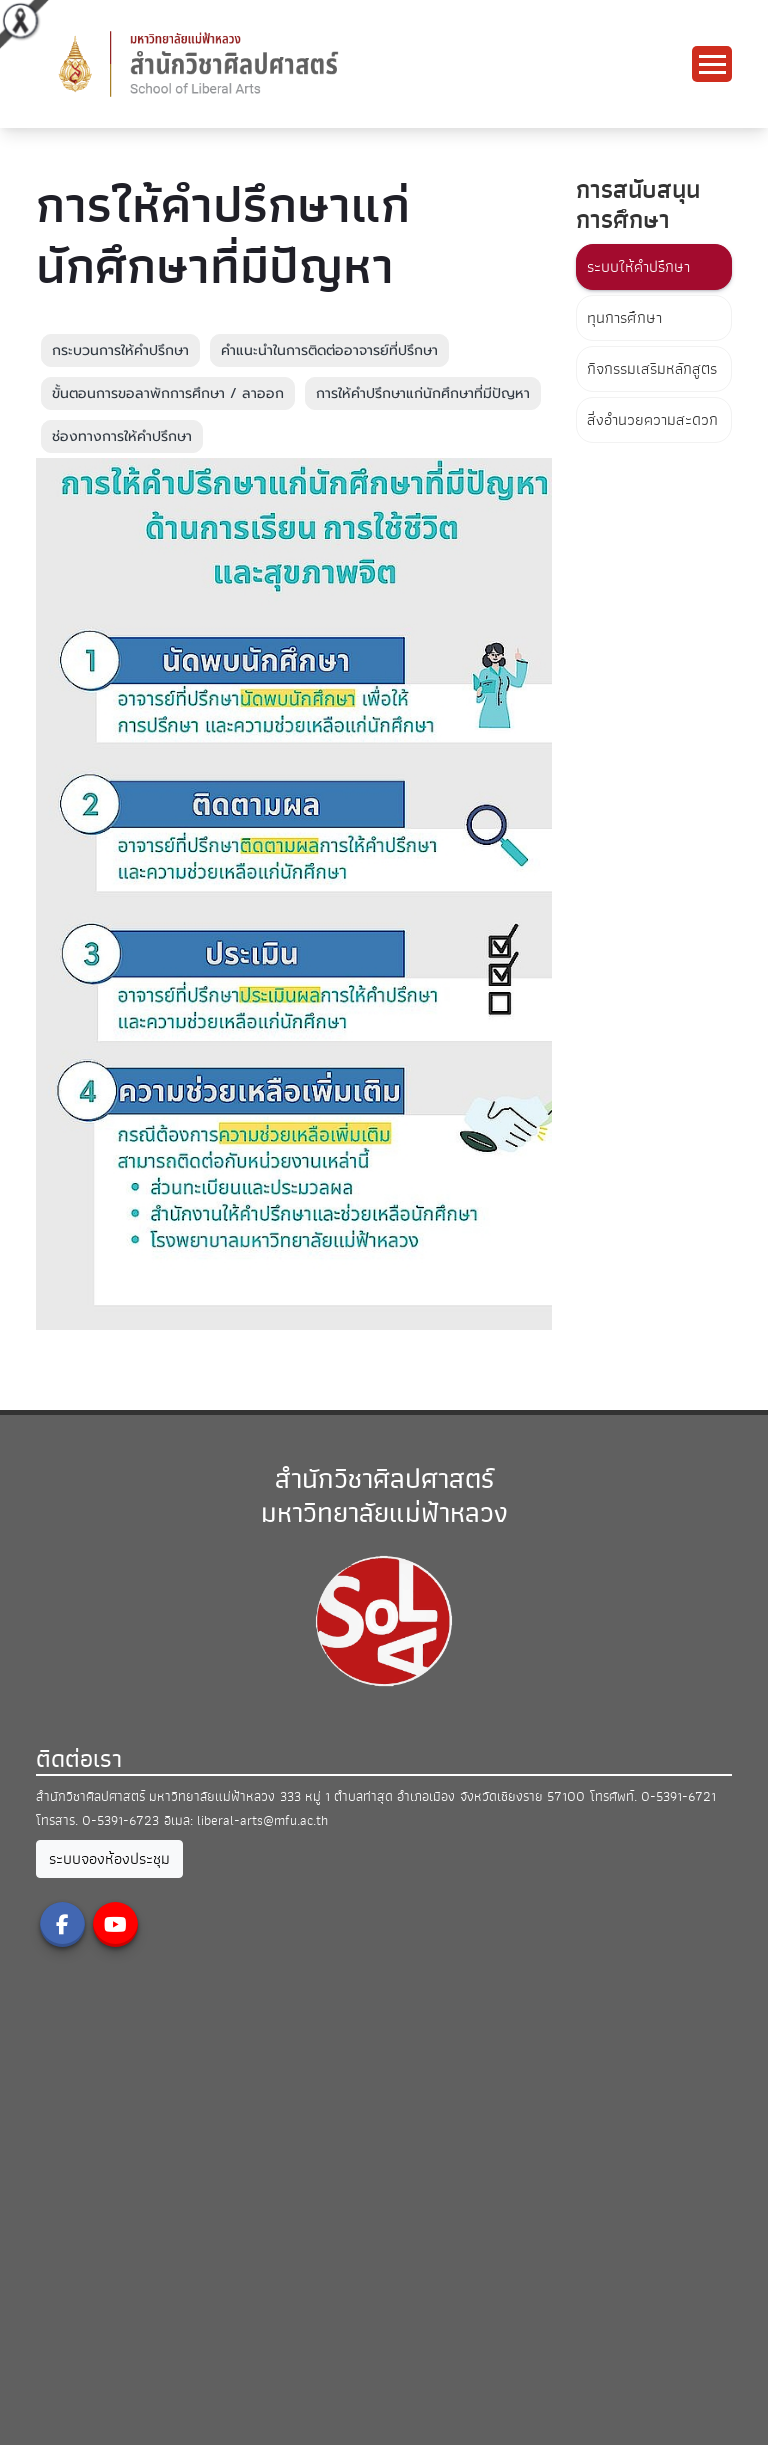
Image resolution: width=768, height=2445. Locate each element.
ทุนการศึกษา (624, 318)
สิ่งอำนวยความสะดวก (652, 420)
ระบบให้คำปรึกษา (638, 267)
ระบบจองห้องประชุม (109, 1859)
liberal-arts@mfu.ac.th (262, 1820)
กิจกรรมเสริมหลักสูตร (652, 369)
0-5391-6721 (678, 1796)
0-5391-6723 (120, 1820)
